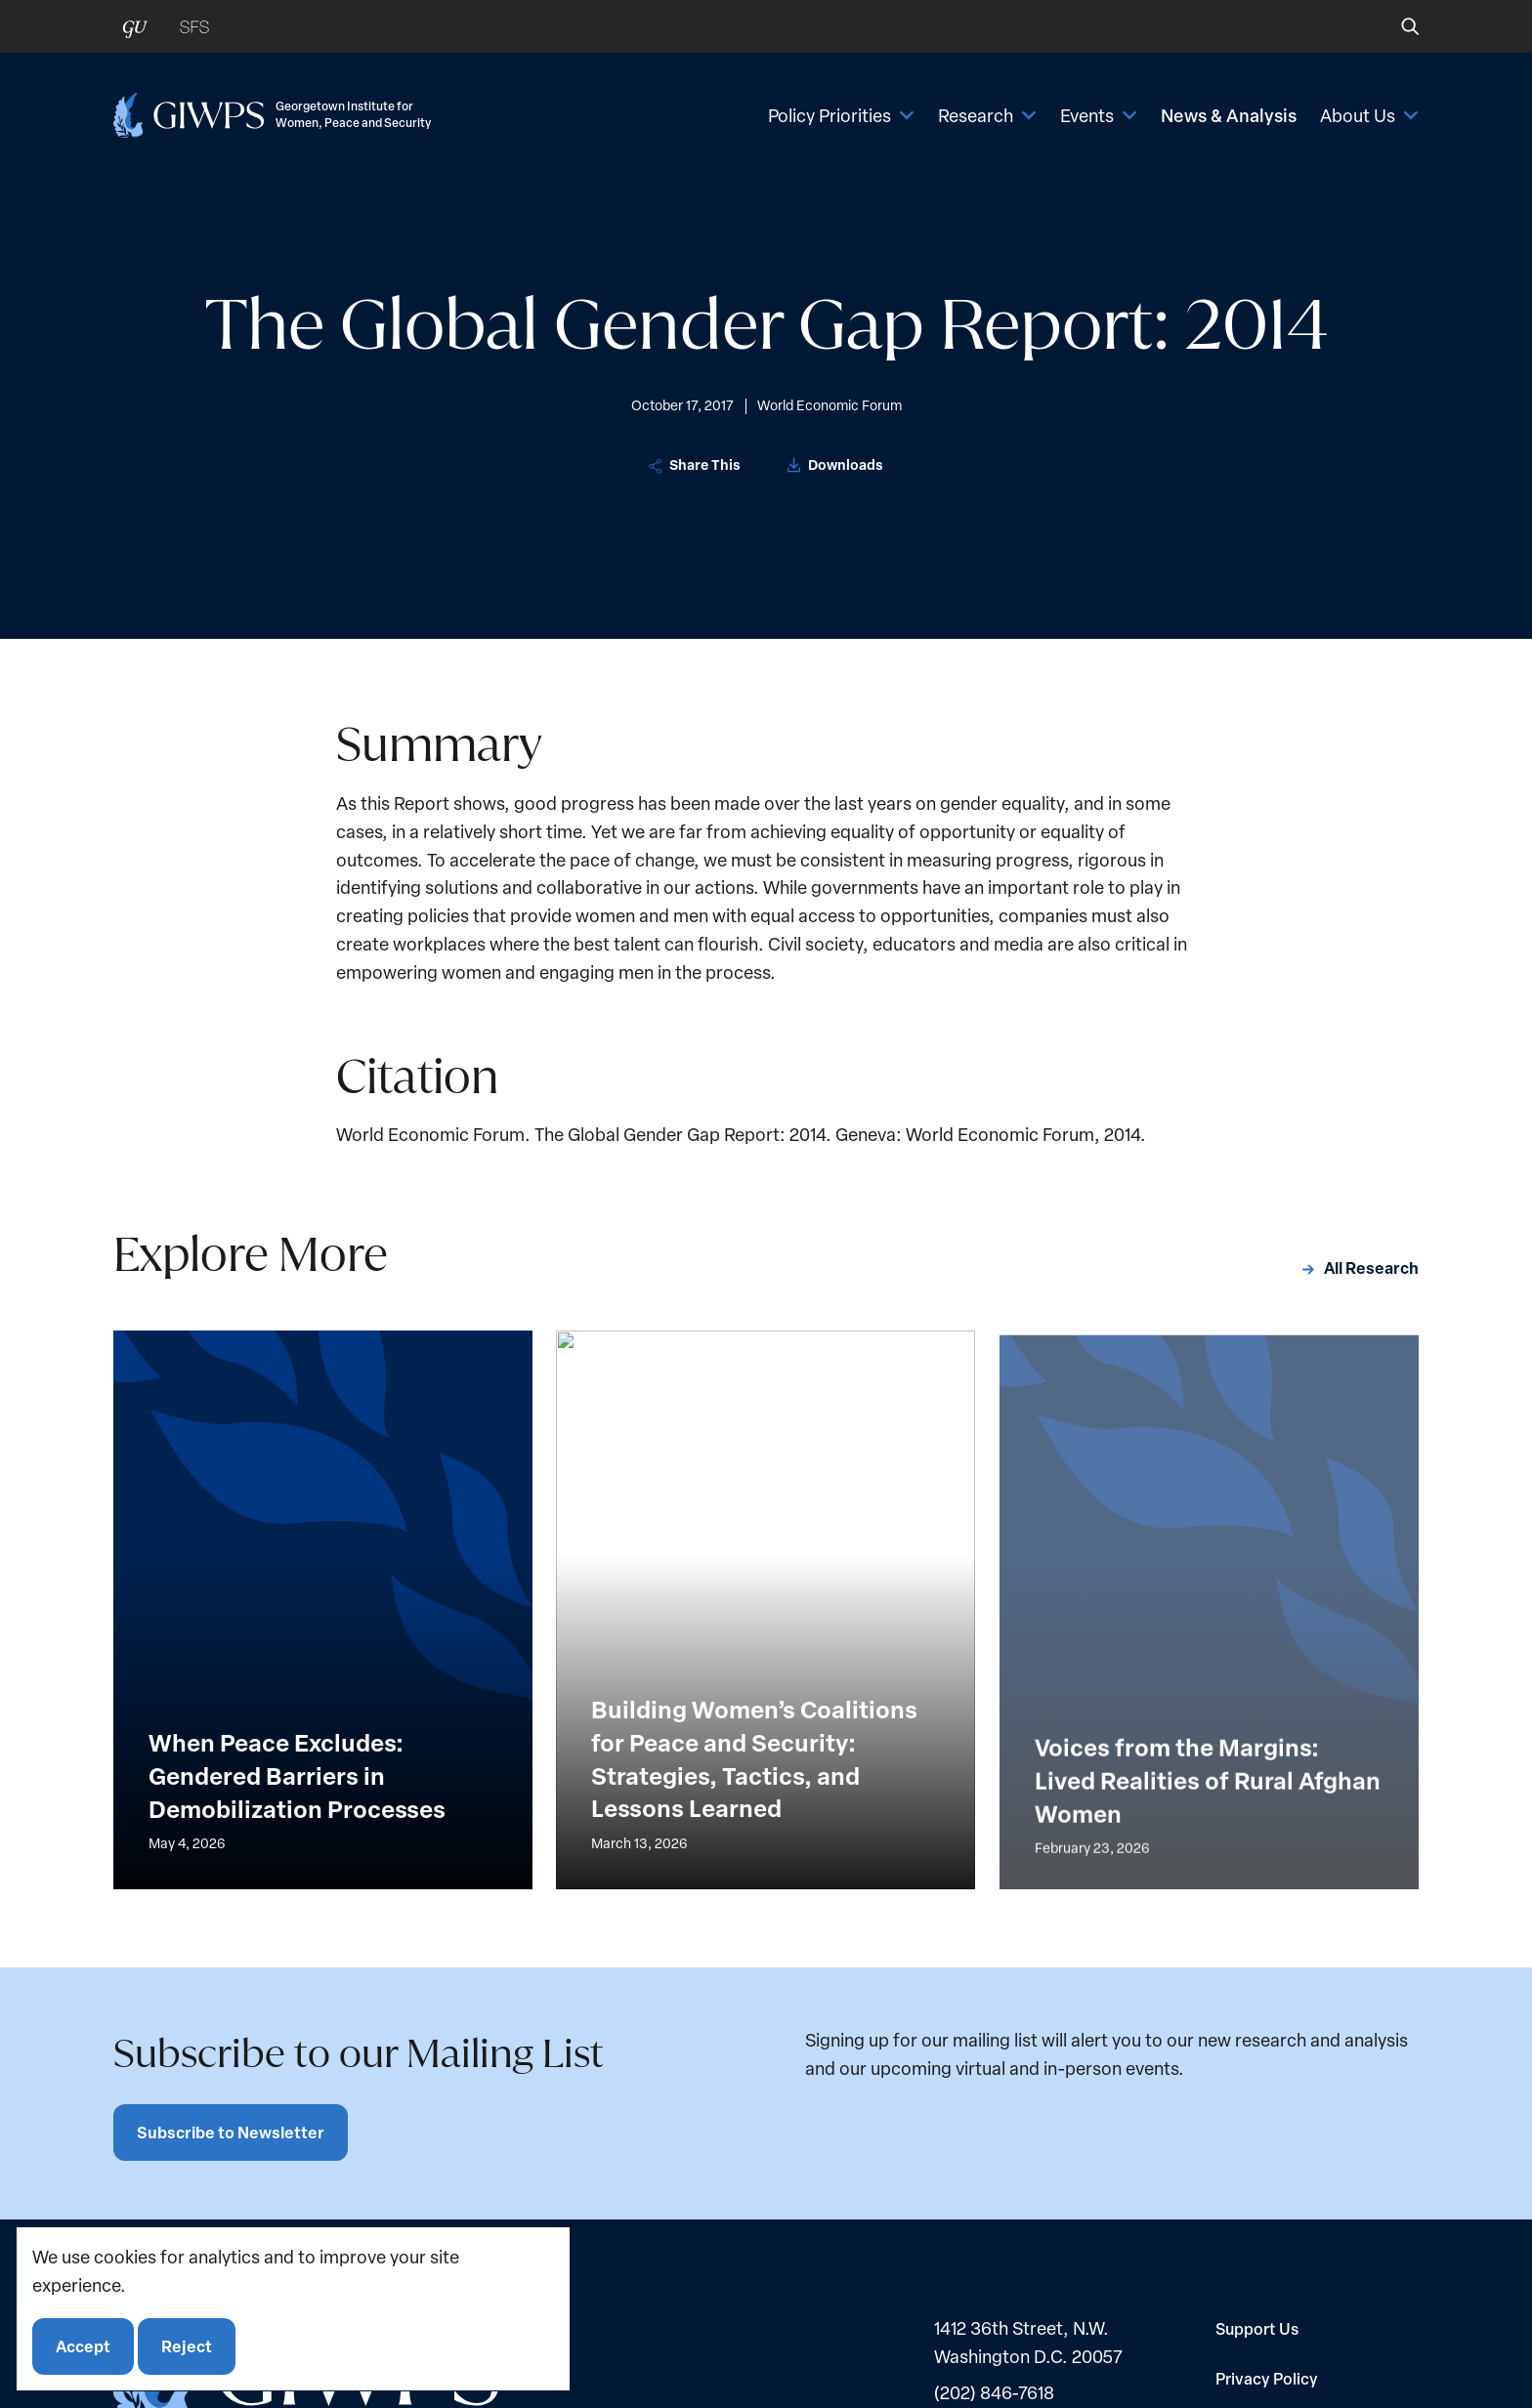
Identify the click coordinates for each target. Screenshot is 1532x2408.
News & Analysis (1229, 115)
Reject (186, 2346)
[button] (1397, 26)
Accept (83, 2346)
